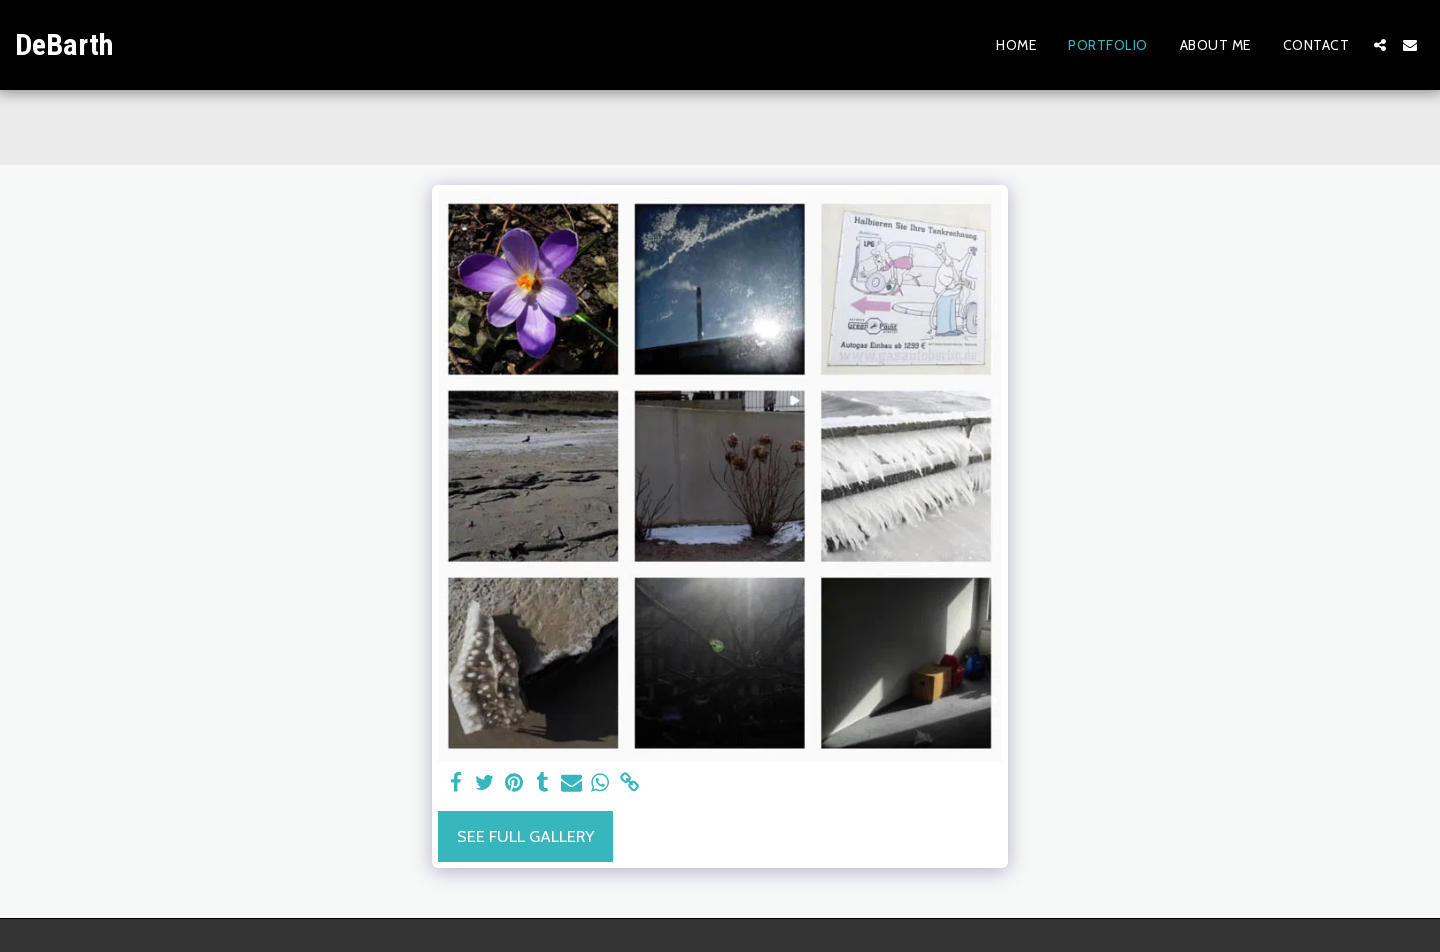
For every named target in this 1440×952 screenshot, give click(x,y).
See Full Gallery (525, 836)
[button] (1380, 45)
